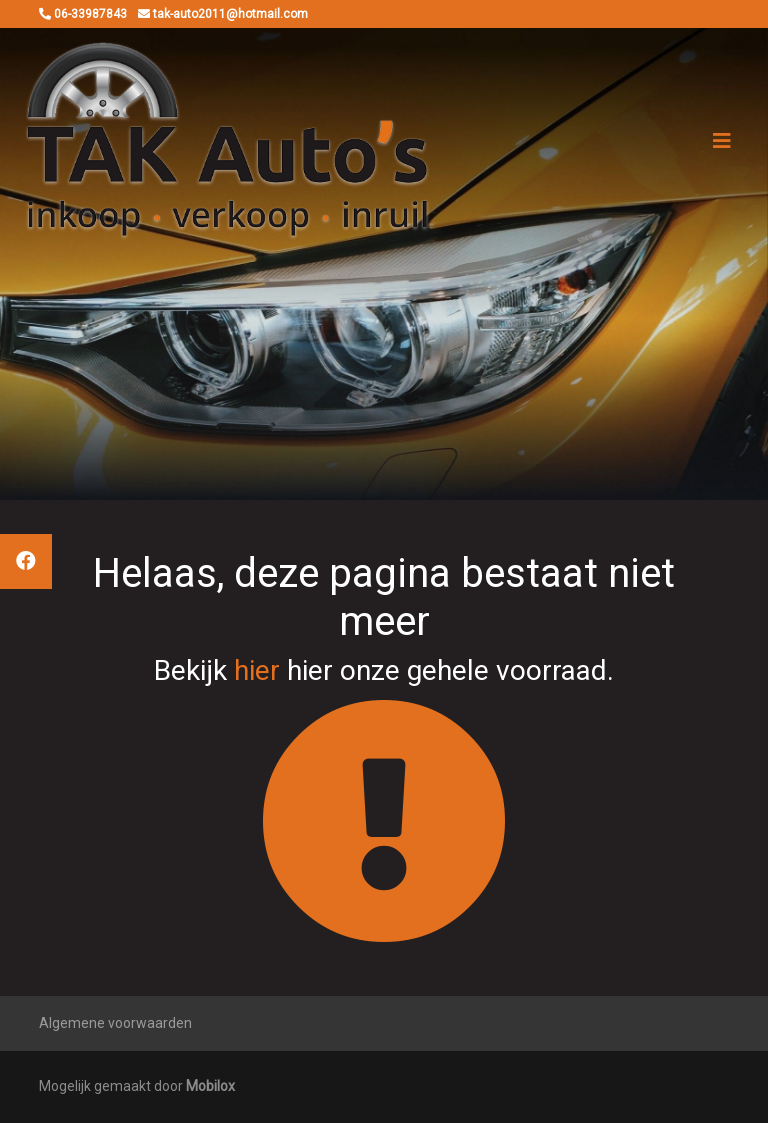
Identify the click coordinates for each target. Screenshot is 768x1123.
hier (257, 670)
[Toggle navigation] (722, 141)
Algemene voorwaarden (115, 1023)
